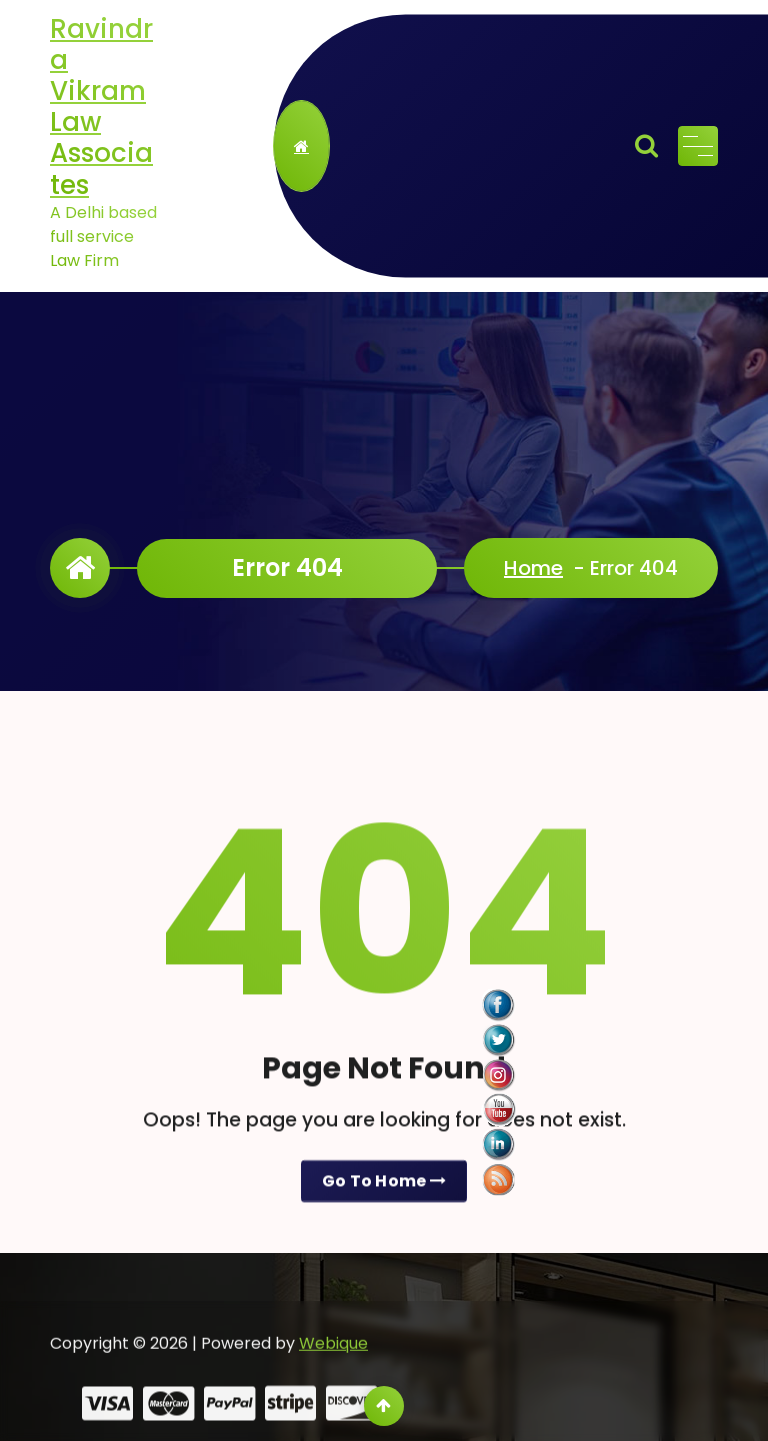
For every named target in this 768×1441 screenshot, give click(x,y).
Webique (333, 1371)
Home (533, 568)
